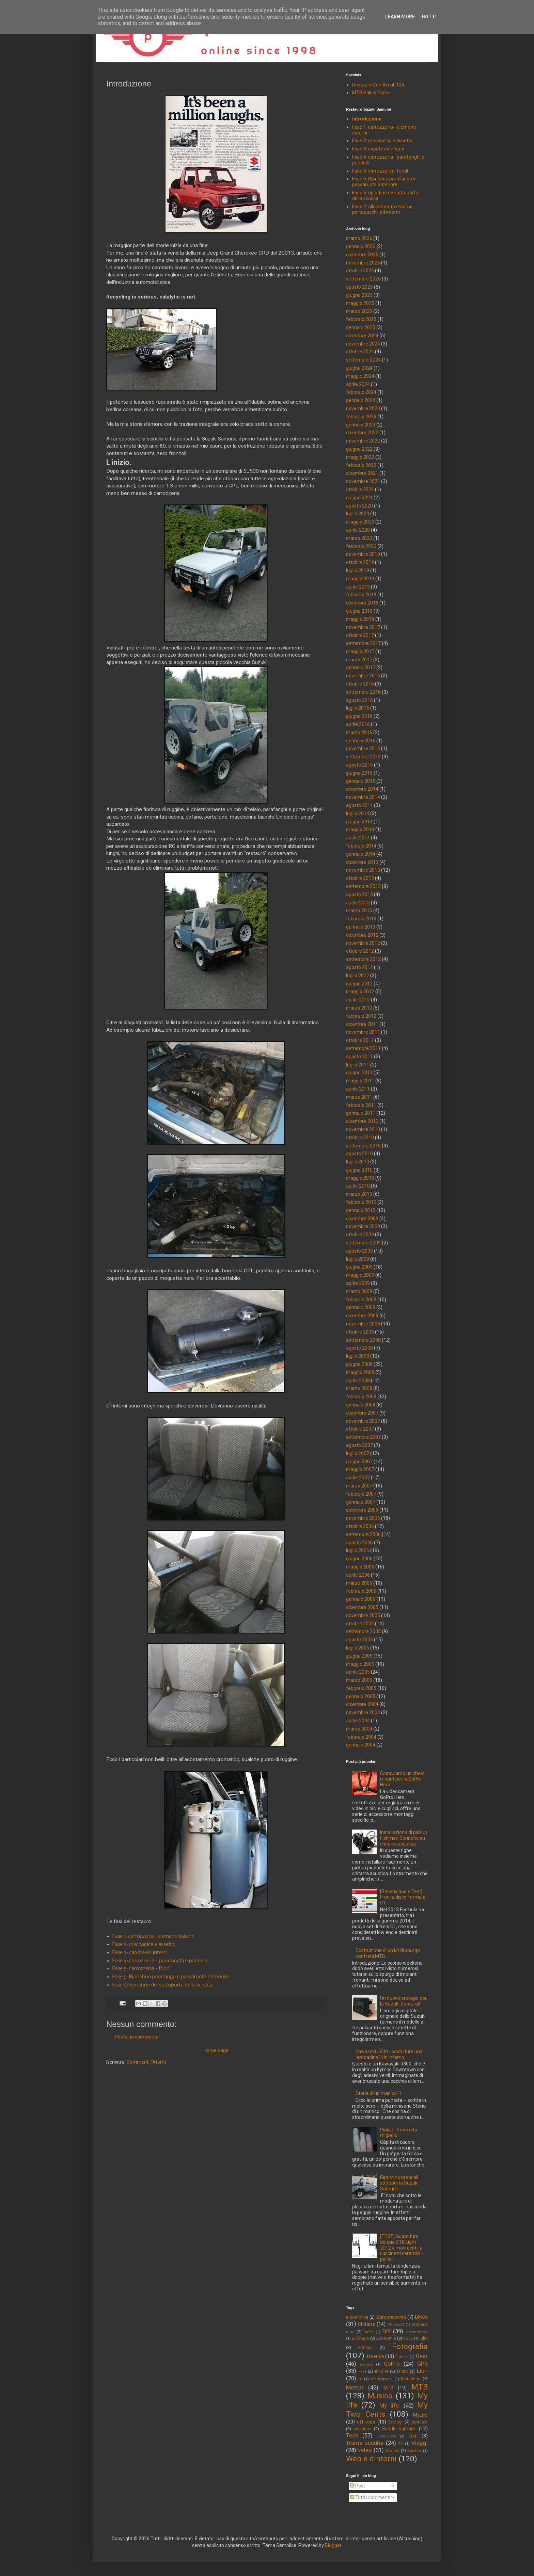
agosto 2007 (359, 1445)
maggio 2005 (360, 1664)
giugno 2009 (359, 1267)
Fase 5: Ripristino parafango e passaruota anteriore (170, 1977)
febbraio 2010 (361, 1202)
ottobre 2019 (360, 562)
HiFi (362, 2371)
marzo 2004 (359, 1729)
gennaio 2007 (360, 1502)
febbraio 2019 (361, 594)
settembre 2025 (363, 278)
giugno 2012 (359, 983)
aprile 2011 (358, 1089)
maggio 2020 (360, 522)
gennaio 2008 (360, 1404)
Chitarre (366, 2324)
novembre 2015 (363, 748)
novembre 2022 (363, 441)
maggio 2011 (360, 1080)
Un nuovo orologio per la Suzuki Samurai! (403, 2001)
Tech (352, 2435)
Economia (386, 2338)
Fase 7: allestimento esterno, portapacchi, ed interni (383, 209)
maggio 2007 (360, 1469)
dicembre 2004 (362, 1704)
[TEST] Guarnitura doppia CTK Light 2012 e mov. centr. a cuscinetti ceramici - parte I (401, 2248)
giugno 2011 (359, 1072)
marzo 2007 (359, 1485)
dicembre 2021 (362, 473)
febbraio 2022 (361, 465)
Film (424, 2338)
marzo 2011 (359, 1097)
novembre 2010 (363, 1129)
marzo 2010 (359, 1194)
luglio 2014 (357, 813)
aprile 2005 (358, 1672)
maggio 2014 (360, 829)
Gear (422, 2356)
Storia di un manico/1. (379, 2093)
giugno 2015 (359, 773)
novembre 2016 (363, 675)
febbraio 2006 (361, 1591)
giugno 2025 (359, 295)
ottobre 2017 (360, 635)
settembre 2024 (363, 360)
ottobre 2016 (360, 684)
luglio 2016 (357, 708)
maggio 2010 (360, 1178)
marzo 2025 (359, 311)
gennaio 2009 (360, 1307)
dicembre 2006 (362, 1510)
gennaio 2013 (360, 927)
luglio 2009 (357, 1259)
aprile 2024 (358, 384)
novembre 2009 (363, 1226)
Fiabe (407, 2338)
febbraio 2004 (361, 1737)
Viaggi (419, 2443)
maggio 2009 (360, 1275)
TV (400, 2444)
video (365, 2450)
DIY (386, 2331)
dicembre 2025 (362, 254)
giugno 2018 (359, 611)
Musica (379, 2395)
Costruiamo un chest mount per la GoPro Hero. (402, 1779)
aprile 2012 (358, 999)
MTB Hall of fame (371, 92)
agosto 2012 (359, 967)
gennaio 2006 (360, 1599)
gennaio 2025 (360, 327)
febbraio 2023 (361, 416)
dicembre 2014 (362, 789)
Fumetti (402, 2357)
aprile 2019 (358, 587)
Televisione (386, 2436)
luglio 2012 (357, 975)
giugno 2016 (359, 716)
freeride (375, 2356)
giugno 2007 (359, 1461)
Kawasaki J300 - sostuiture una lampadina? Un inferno (389, 2054)
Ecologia (360, 2338)
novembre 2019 (363, 554)
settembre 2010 (363, 1145)
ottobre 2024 (360, 351)
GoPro (392, 2363)
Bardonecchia (391, 2317)
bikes (421, 2316)
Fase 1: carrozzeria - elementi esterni (153, 1936)
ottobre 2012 (360, 951)
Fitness (365, 2347)
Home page (216, 2050)
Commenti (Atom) (146, 2062)
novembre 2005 (363, 1615)
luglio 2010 (357, 1161)
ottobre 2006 (360, 1526)
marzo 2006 (359, 1583)
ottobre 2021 (360, 489)
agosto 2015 (359, 765)
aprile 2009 (358, 1283)
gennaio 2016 (360, 740)
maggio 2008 (360, 1372)
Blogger (333, 2545)
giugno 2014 (359, 821)
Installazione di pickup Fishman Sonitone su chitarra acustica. (403, 1838)
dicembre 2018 (362, 603)
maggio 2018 (360, 619)
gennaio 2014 (360, 854)
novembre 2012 (363, 943)
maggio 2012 (360, 991)
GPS (422, 2363)
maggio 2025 (360, 303)
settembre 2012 (363, 959)
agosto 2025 (359, 287)
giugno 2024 (359, 368)
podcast (420, 2422)
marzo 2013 (359, 910)
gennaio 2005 (360, 1696)
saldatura (363, 2428)
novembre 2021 (363, 481)
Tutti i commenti (370, 2497)
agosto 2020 (359, 506)
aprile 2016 (358, 724)
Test (413, 2435)
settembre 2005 (363, 1631)
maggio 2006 (360, 1566)
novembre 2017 (363, 627)
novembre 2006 (363, 1518)
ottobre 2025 (360, 270)
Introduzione (366, 119)
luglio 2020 (357, 513)
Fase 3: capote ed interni (140, 1952)
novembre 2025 (363, 262)
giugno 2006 (359, 1558)
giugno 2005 (359, 1656)
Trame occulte (364, 2443)
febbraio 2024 (361, 392)
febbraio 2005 (361, 1688)
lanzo (402, 2371)
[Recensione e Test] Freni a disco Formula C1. (402, 1897)
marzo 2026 (359, 238)
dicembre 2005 (362, 1607)
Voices (392, 2450)
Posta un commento (137, 2037)
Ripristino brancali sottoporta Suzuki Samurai (399, 2183)
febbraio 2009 (361, 1299)
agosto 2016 (359, 700)
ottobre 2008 (360, 1332)
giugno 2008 (359, 1364)
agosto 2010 (359, 1153)
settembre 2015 (363, 756)
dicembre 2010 (362, 1121)
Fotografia (410, 2346)
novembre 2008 (363, 1323)
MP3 (388, 2387)
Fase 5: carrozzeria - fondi (141, 1968)
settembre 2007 (363, 1437)
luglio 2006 (357, 1550)
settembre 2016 (363, 692)
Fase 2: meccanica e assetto (143, 1944)
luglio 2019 (357, 570)
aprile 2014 (358, 837)
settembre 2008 (363, 1340)
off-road (366, 2422)
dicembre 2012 (362, 935)
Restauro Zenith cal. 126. (378, 84)
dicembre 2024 (362, 335)
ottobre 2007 (360, 1429)
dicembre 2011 (362, 1024)
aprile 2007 (358, 1477)
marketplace (381, 2379)
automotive (357, 2317)
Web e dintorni (371, 2458)
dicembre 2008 (362, 1315)
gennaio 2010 (360, 1210)
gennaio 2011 (360, 1113)
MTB (419, 2386)
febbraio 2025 (361, 319)
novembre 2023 (363, 408)
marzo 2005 (359, 1680)
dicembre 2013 (362, 862)
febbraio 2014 (361, 846)
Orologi (395, 2422)
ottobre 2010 (360, 1137)
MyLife (420, 2415)
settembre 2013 (363, 886)
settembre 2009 (363, 1242)
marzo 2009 (359, 1291)
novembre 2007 (363, 1421)
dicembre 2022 (362, 432)
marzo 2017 (359, 659)
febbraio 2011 (361, 1105)
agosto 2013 (359, 894)
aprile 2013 (358, 902)
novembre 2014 (363, 797)
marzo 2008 (359, 1388)
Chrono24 (395, 2324)
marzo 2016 (359, 732)
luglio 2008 (357, 1356)
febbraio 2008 (361, 1396)
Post (357, 2486)
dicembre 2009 (362, 1218)
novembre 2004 (363, 1712)
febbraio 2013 (361, 918)
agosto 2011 (359, 1056)
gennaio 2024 (360, 400)
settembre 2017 (363, 643)
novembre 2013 (363, 870)
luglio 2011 (357, 1064)
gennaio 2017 (360, 667)
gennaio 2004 (360, 1745)
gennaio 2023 (360, 425)
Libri (422, 2370)
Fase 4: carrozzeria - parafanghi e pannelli (159, 1961)
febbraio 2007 (361, 1494)
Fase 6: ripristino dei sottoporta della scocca (162, 1985)
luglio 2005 (357, 1648)
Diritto (368, 2332)
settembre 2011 (363, 1048)
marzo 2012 (359, 1008)
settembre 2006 (363, 1534)
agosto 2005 (359, 1639)
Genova (366, 2364)
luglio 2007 (357, 1453)
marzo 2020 (359, 538)
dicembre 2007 (362, 1413)
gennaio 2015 (360, 781)
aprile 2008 (358, 1380)
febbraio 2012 (361, 1016)
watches (414, 2451)
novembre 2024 (363, 344)
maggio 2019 (360, 578)
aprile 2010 (358, 1186)
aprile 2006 (358, 1575)
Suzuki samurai (399, 2428)
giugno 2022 (359, 449)
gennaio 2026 (360, 246)
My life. (389, 2405)
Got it (430, 16)
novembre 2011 (363, 1032)
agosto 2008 (359, 1348)
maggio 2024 (360, 376)
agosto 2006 (359, 1542)
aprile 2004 (358, 1720)
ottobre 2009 (360, 1234)
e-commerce (417, 2332)
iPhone (381, 2371)
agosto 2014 (359, 805)
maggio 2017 (360, 651)
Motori (354, 2387)
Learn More (400, 16)
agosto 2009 (359, 1251)
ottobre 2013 (360, 878)
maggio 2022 (360, 457)
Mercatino (411, 2378)
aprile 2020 (358, 530)
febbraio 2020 (361, 546)
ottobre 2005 (360, 1623)
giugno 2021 (359, 497)
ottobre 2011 (360, 1040)
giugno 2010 (359, 1170)
